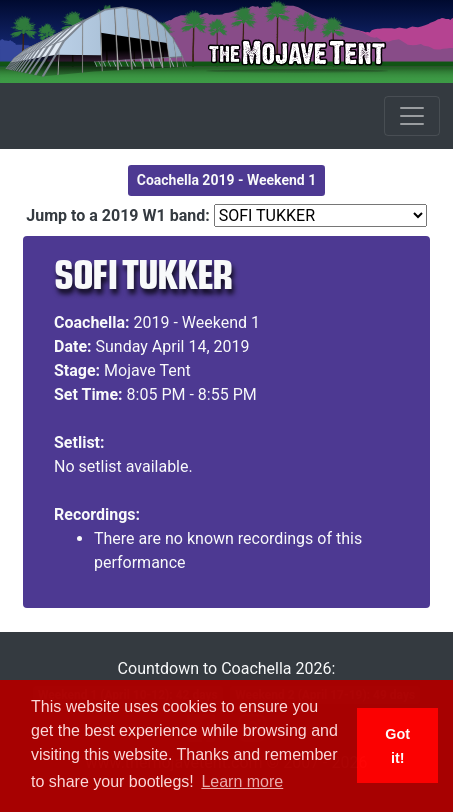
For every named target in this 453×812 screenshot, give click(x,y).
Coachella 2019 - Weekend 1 (227, 180)
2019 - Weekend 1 (197, 322)
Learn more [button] (242, 781)
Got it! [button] (397, 746)
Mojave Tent (147, 370)
